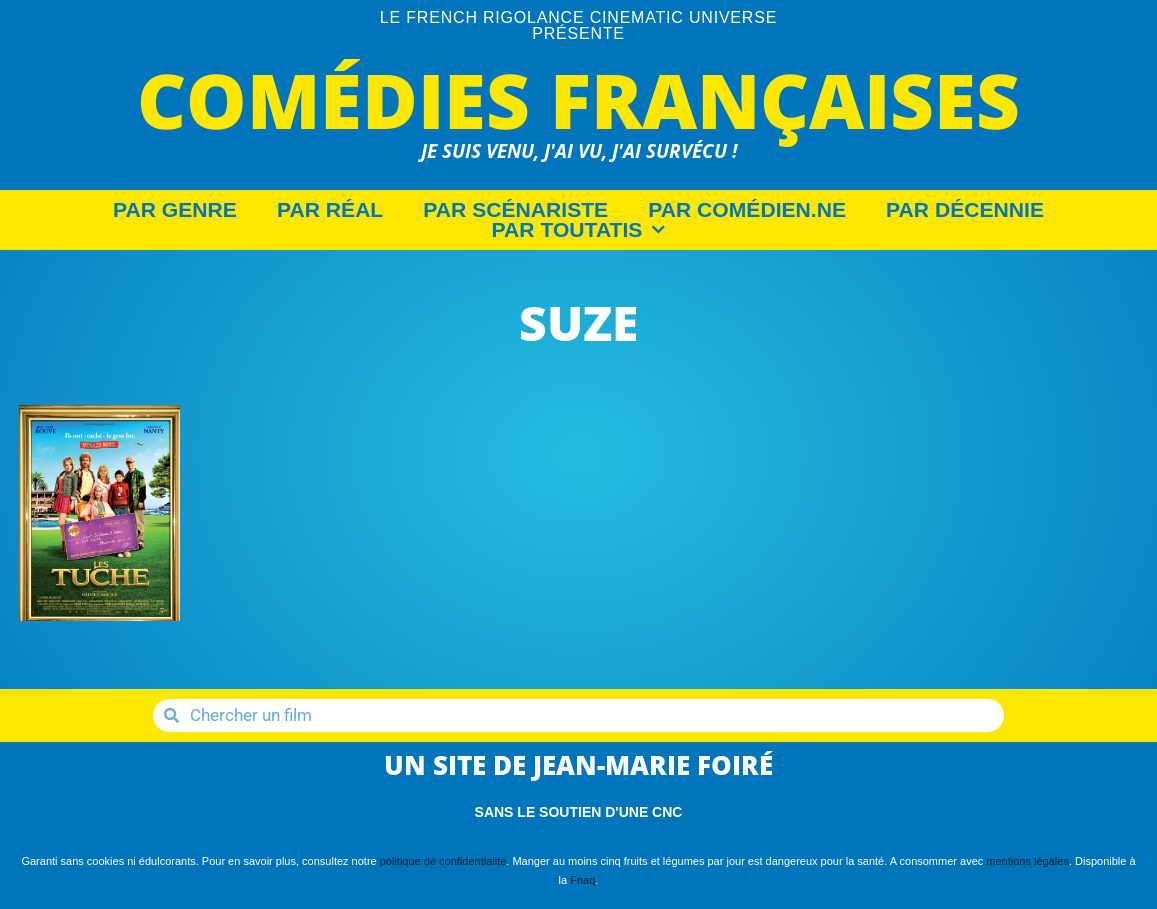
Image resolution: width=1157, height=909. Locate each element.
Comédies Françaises (578, 99)
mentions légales (1027, 861)
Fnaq (582, 880)
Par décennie (965, 210)
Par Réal (330, 210)
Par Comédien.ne (747, 210)
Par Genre (175, 210)
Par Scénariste (515, 210)
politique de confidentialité (443, 861)
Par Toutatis (579, 230)
